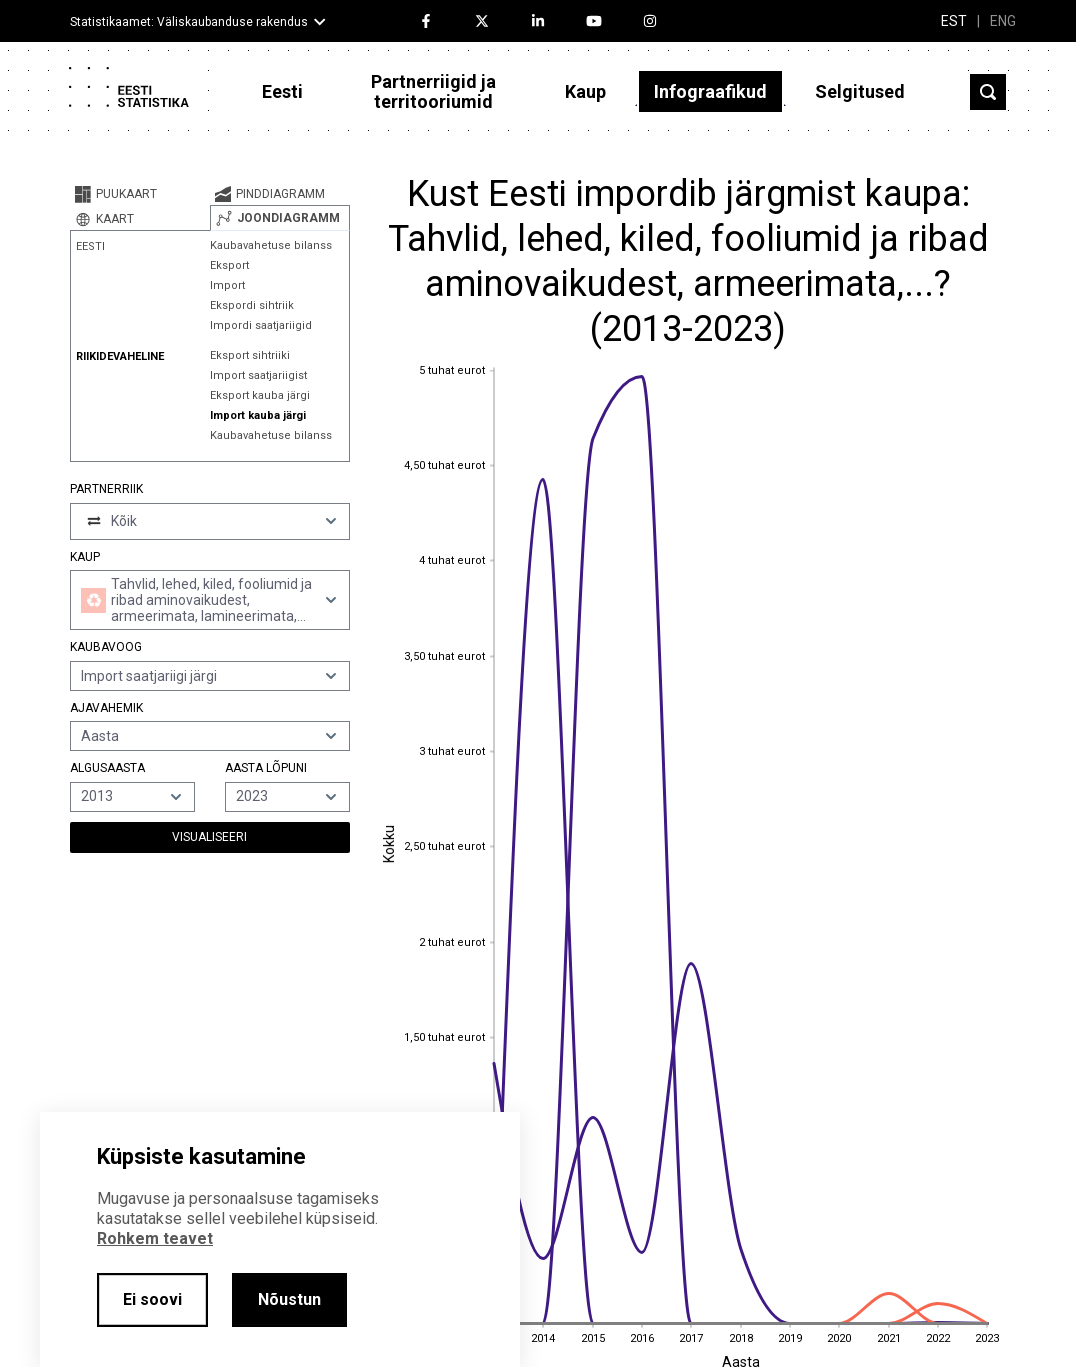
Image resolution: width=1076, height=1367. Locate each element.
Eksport (229, 265)
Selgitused (860, 91)
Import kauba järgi (258, 415)
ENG (1003, 21)
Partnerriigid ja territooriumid (433, 91)
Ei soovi (152, 1299)
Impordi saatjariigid (261, 325)
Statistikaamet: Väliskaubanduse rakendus (189, 22)
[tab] (140, 194)
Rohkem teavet (155, 1238)
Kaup (585, 91)
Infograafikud (710, 91)
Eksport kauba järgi (260, 395)
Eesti (282, 91)
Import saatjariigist (258, 375)
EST (954, 21)
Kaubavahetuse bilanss (271, 245)
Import (227, 285)
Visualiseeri (209, 837)
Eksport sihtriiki (250, 355)
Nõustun (289, 1299)
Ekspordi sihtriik (252, 305)
